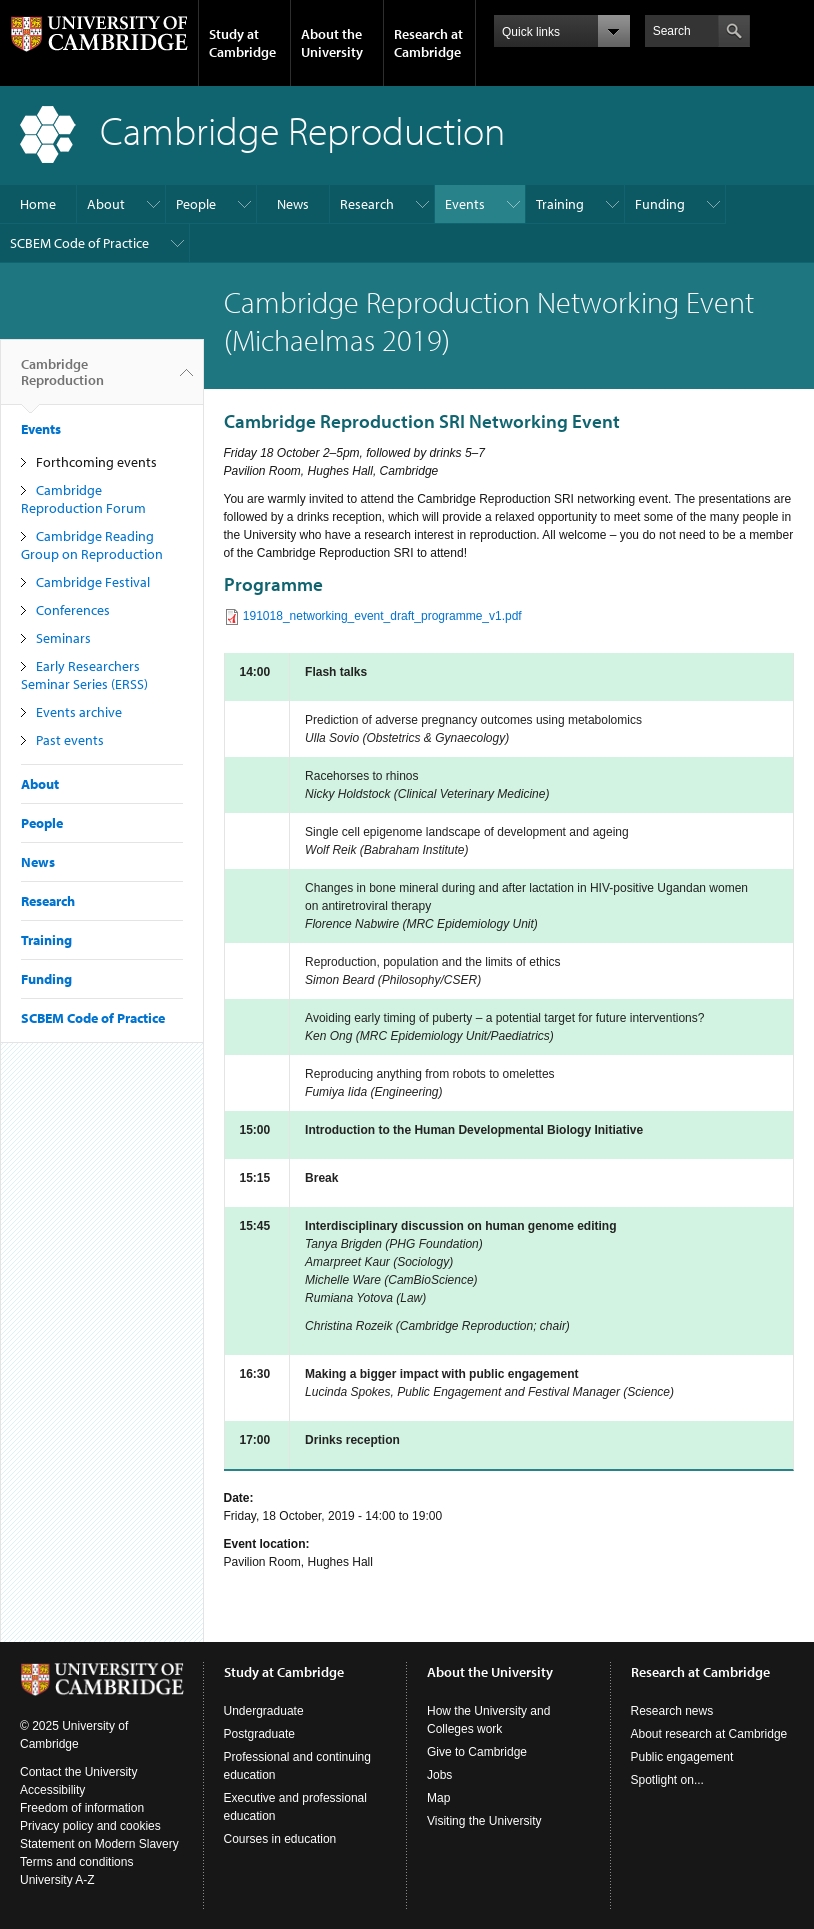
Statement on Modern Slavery (99, 1844)
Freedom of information (82, 1808)
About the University (332, 43)
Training (560, 204)
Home (38, 204)
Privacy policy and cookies (90, 1826)
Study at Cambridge (242, 43)
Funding (660, 204)
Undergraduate (264, 1711)
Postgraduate (259, 1734)
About (106, 204)
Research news (672, 1711)
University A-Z (57, 1880)
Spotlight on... (667, 1780)
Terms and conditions (76, 1862)
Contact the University (78, 1772)
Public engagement (682, 1757)
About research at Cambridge (709, 1734)
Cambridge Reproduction (62, 380)
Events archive (79, 712)
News (293, 204)
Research (367, 204)
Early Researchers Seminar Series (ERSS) (84, 675)
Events (465, 204)
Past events (70, 740)
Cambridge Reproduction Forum (83, 499)
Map (438, 1798)
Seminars (63, 638)
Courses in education (280, 1839)
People (196, 204)
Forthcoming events (96, 462)
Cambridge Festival (93, 582)
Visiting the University (484, 1821)
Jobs (439, 1775)
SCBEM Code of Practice (79, 243)
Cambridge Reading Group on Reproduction (92, 545)
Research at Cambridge (428, 43)
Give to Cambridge (477, 1752)
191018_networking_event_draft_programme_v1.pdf (382, 616)
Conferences (73, 610)
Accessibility (52, 1790)
